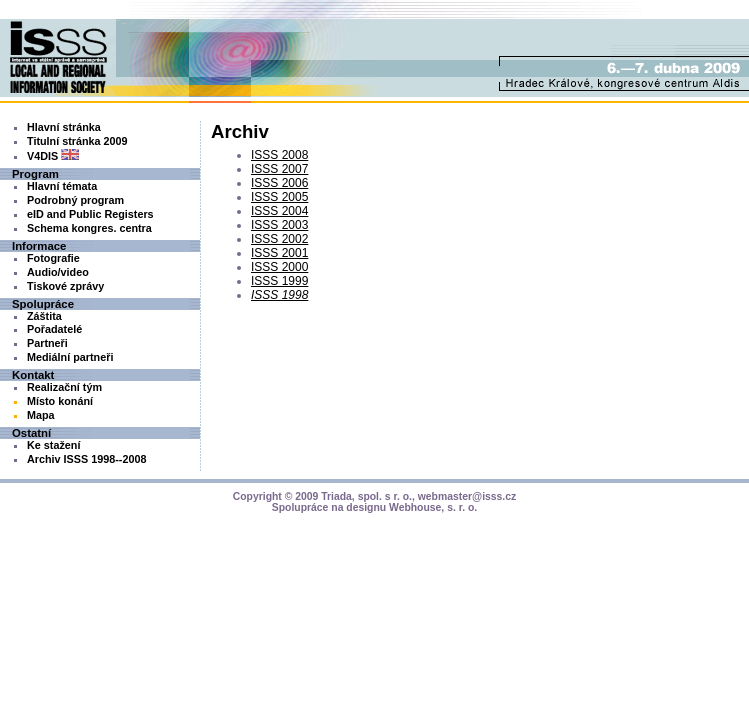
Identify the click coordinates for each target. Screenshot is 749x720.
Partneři (47, 343)
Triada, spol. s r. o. (366, 496)
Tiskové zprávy (65, 286)
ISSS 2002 (279, 239)
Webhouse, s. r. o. (433, 507)
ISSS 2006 (279, 183)
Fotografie (53, 258)
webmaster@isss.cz (467, 496)
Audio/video (58, 272)
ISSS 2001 (279, 253)
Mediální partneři (70, 357)
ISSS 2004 (279, 211)
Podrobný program (75, 200)
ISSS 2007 (279, 169)
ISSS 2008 (279, 155)
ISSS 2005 (279, 197)
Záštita (44, 316)
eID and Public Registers (90, 214)
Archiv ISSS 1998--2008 (86, 459)
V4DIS (53, 156)
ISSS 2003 (279, 225)
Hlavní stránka (64, 127)
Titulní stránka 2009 (77, 141)
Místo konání (60, 401)
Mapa (41, 415)
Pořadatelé (54, 329)
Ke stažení (53, 445)
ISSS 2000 (279, 267)
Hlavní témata (62, 186)
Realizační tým (64, 387)
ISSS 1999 (279, 281)
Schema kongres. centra (89, 228)
